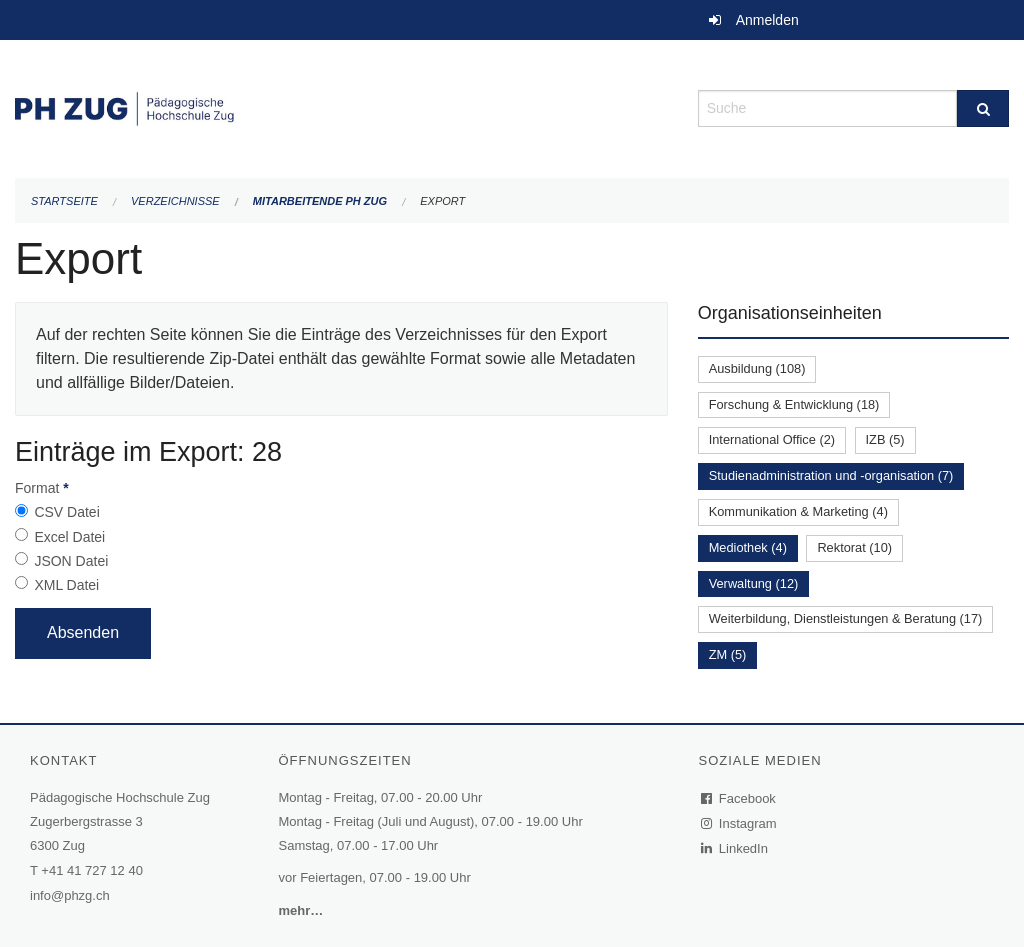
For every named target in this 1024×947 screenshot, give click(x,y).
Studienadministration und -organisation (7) (831, 475)
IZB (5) (885, 439)
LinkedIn (735, 848)
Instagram (739, 823)
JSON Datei (71, 561)
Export (442, 201)
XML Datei (66, 585)
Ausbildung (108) (757, 368)
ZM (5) (728, 654)
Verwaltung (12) (754, 583)
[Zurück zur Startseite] (341, 106)
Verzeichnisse (175, 201)
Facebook (739, 798)
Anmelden (767, 20)
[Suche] (983, 108)
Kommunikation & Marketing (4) (798, 511)
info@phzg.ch (70, 895)
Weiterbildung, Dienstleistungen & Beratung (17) (846, 618)
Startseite (64, 201)
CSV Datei (66, 512)
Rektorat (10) (854, 547)
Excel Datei (69, 537)
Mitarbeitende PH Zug (320, 201)
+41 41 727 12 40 (92, 870)
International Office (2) (772, 439)
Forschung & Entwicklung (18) (794, 404)
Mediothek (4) (748, 547)
